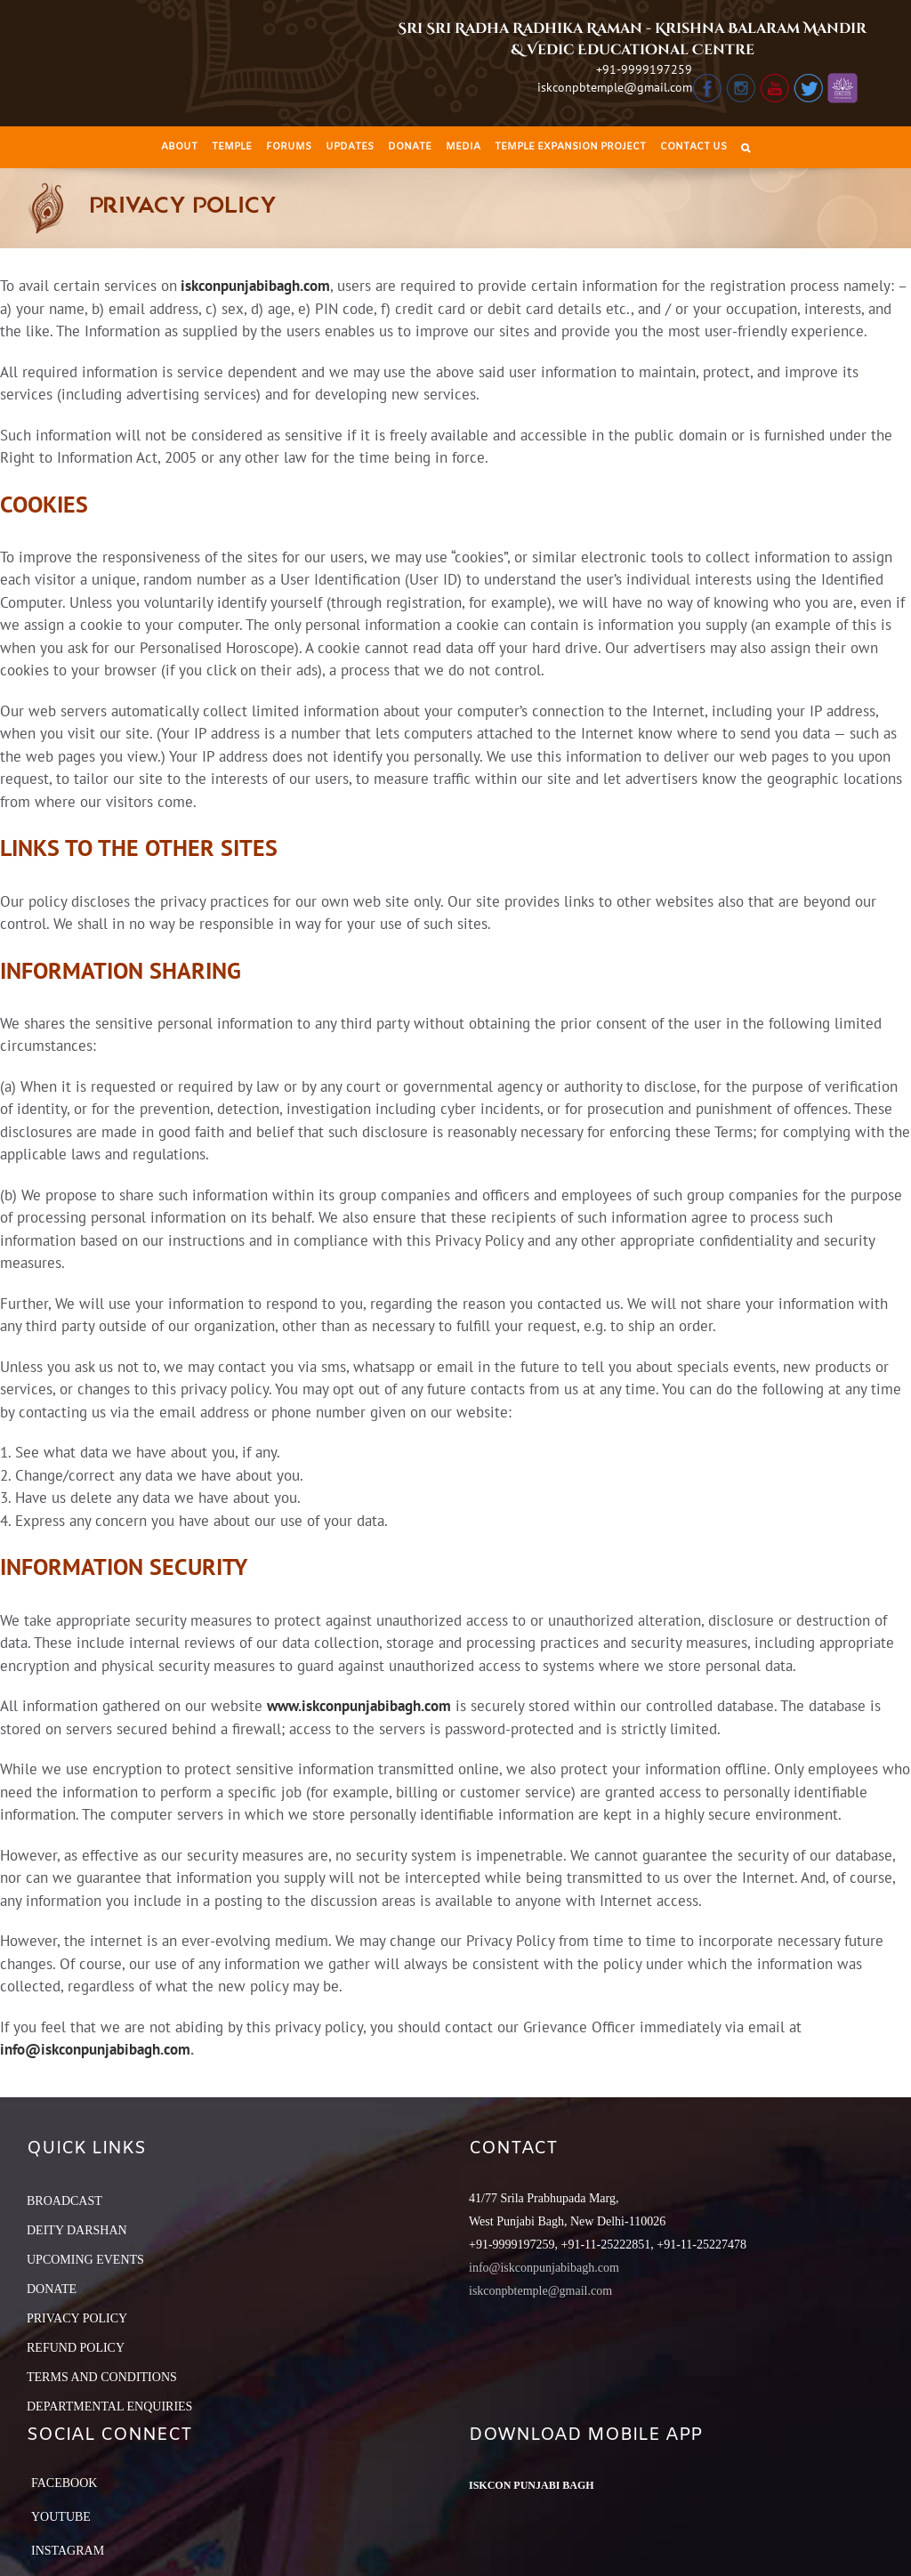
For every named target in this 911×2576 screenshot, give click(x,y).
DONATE (52, 2289)
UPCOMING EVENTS (85, 2259)
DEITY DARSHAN (77, 2230)
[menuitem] (179, 147)
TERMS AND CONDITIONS (102, 2377)
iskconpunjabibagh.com (255, 285)
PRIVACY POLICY (77, 2318)
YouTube (61, 2517)
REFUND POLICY (76, 2347)
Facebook (64, 2483)
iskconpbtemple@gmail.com (614, 87)
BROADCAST (64, 2201)
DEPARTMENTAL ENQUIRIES (109, 2406)
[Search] (745, 147)
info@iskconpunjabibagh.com (95, 2049)
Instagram (67, 2550)
